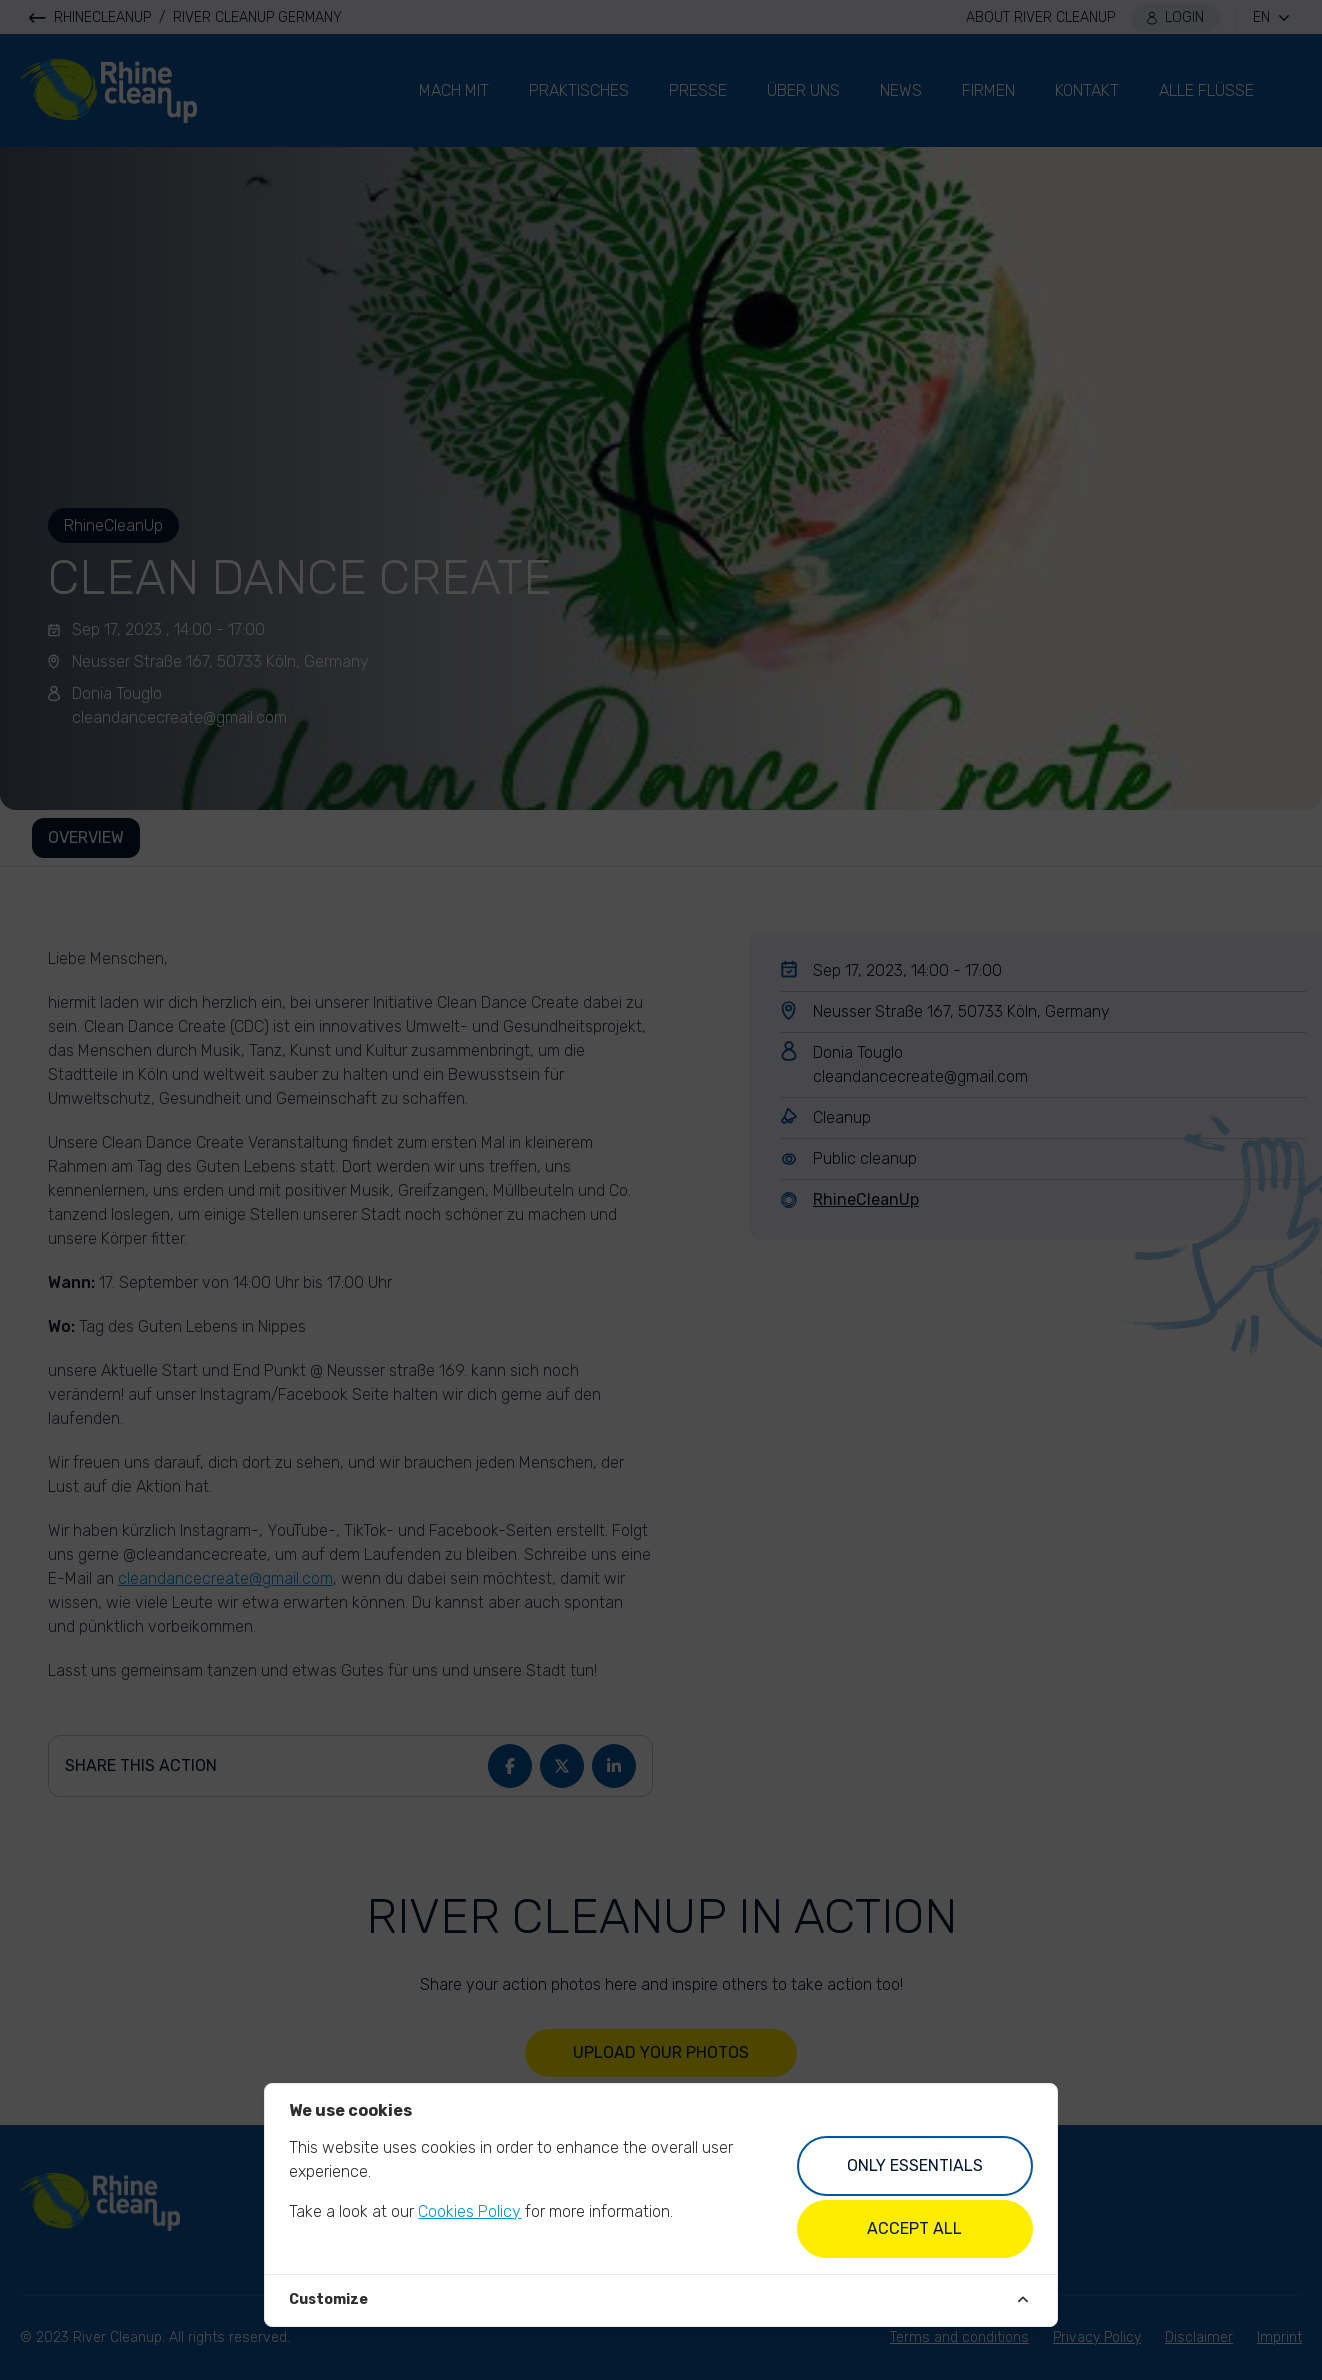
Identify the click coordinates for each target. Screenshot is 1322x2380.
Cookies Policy (469, 2211)
